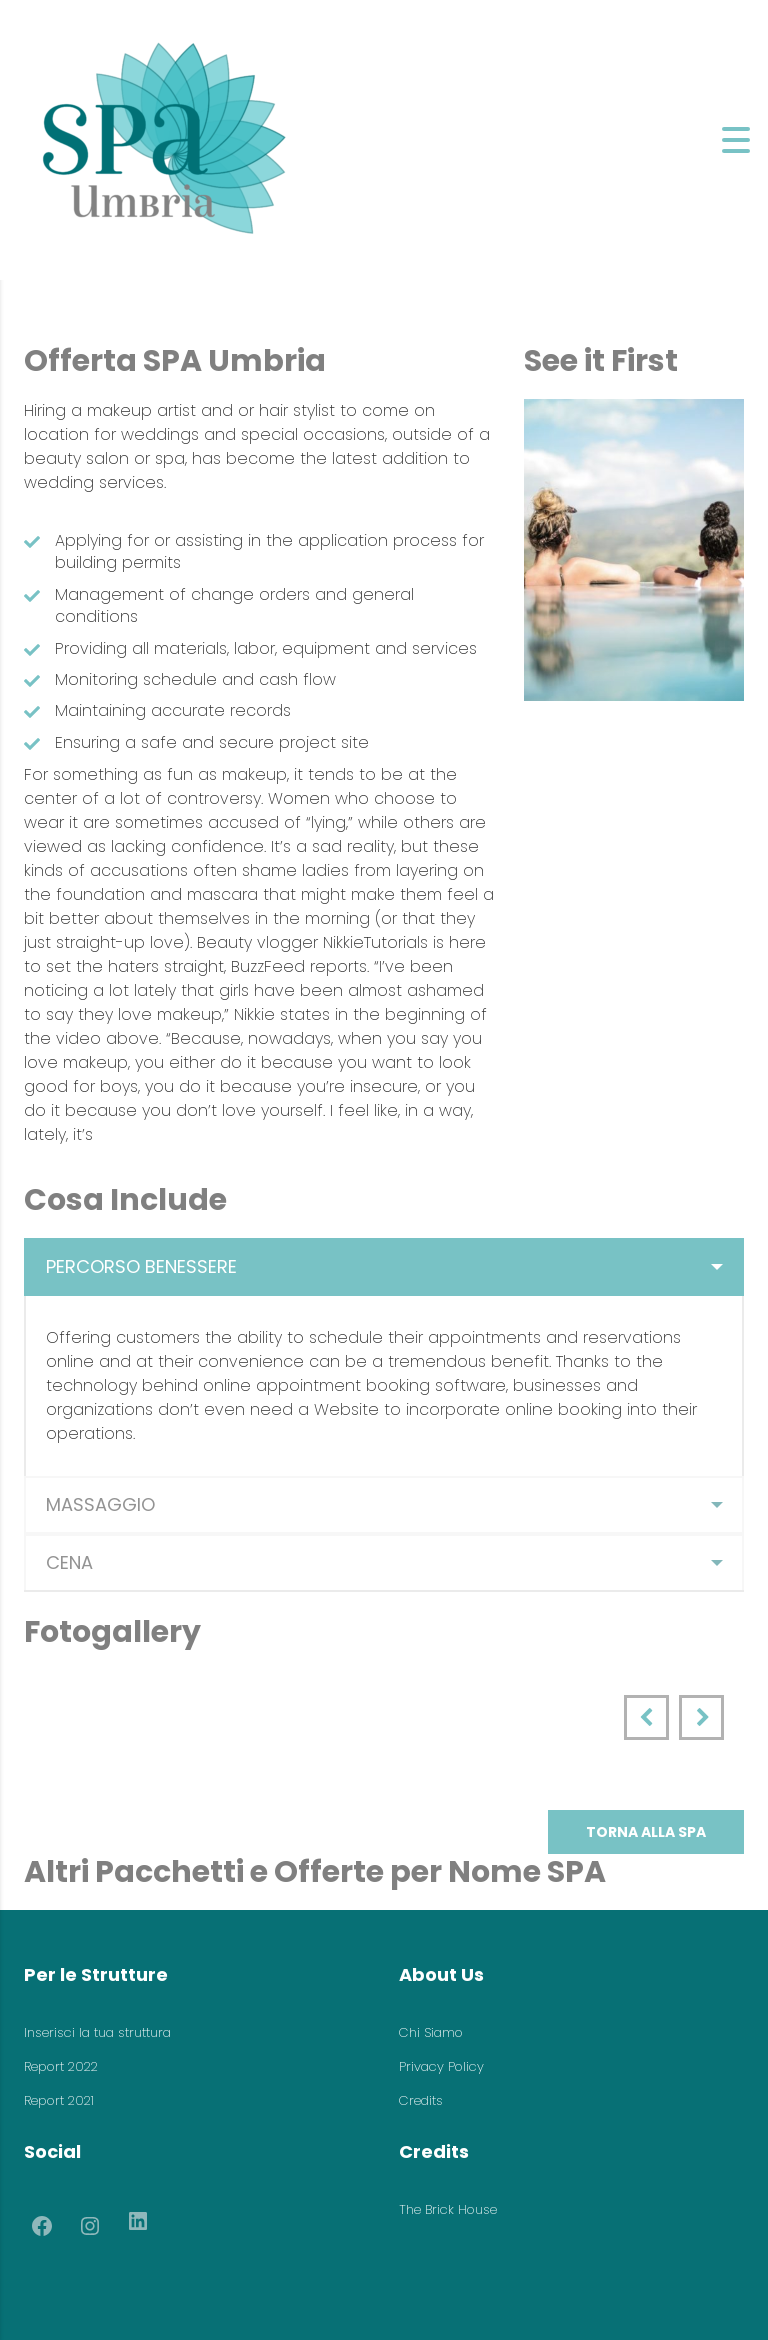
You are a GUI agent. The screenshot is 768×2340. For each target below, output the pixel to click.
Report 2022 (61, 2066)
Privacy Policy (441, 2066)
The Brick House (448, 2209)
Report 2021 (59, 2100)
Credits (421, 2100)
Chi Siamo (431, 2032)
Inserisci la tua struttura (97, 2032)
